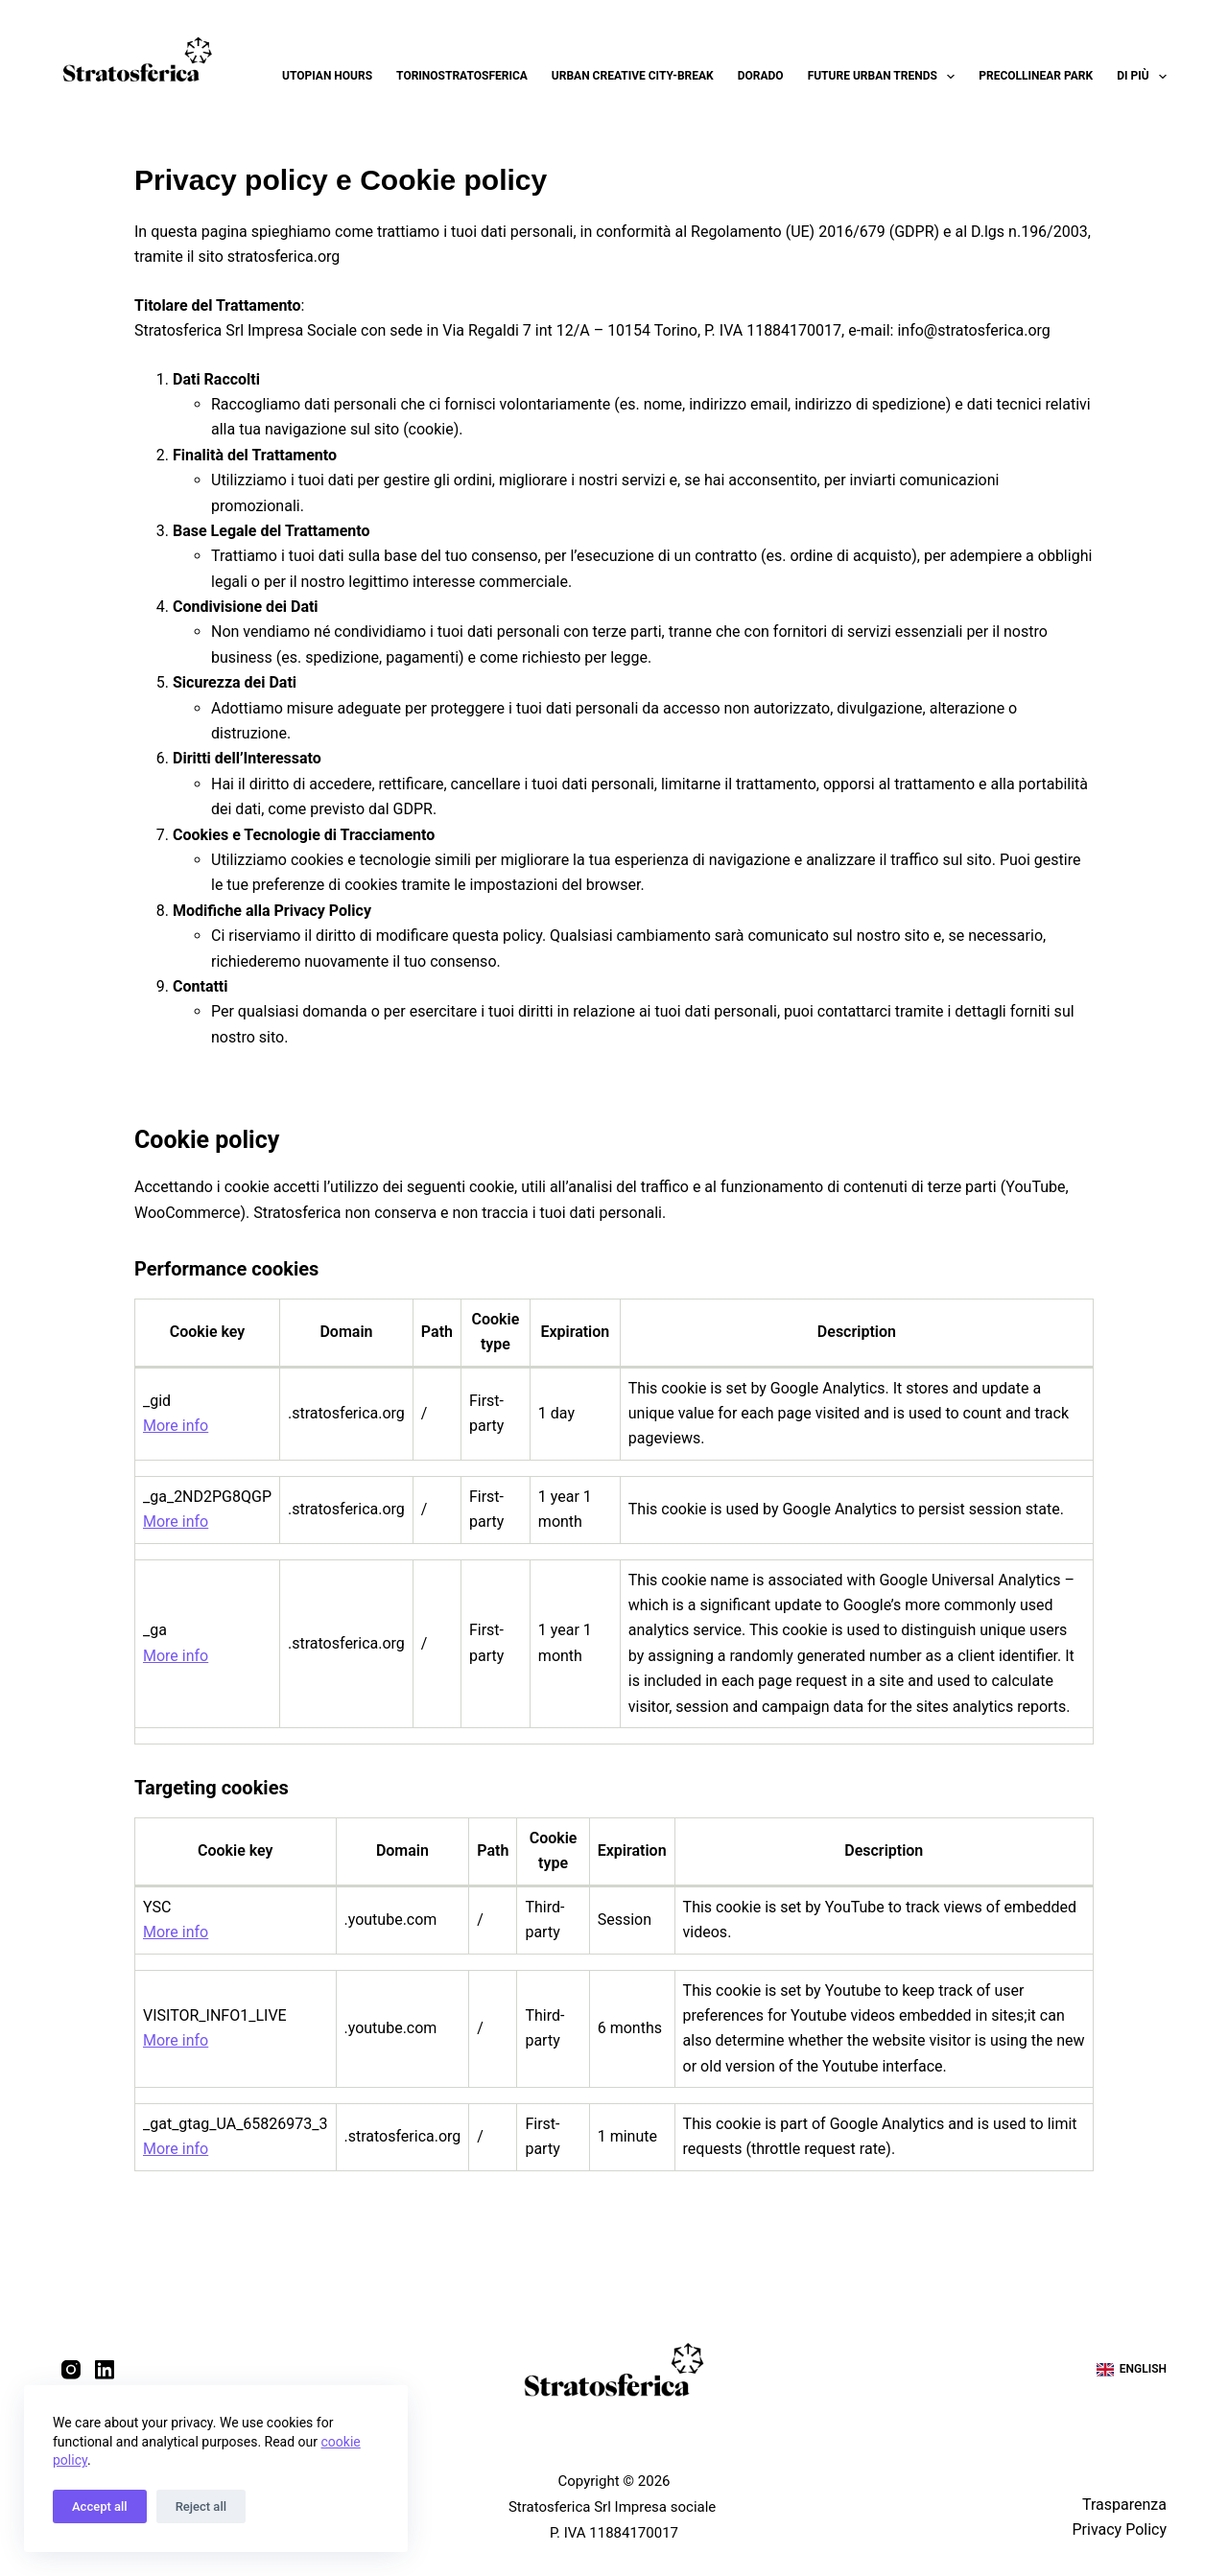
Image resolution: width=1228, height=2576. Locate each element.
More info (175, 1426)
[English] (1132, 2369)
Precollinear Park (1036, 75)
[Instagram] (71, 2369)
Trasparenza (1124, 2503)
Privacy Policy (1119, 2529)
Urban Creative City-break (633, 75)
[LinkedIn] (104, 2369)
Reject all (201, 2506)
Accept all (100, 2506)
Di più (1142, 76)
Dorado (761, 75)
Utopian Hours (327, 75)
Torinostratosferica (462, 75)
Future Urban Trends (885, 76)
